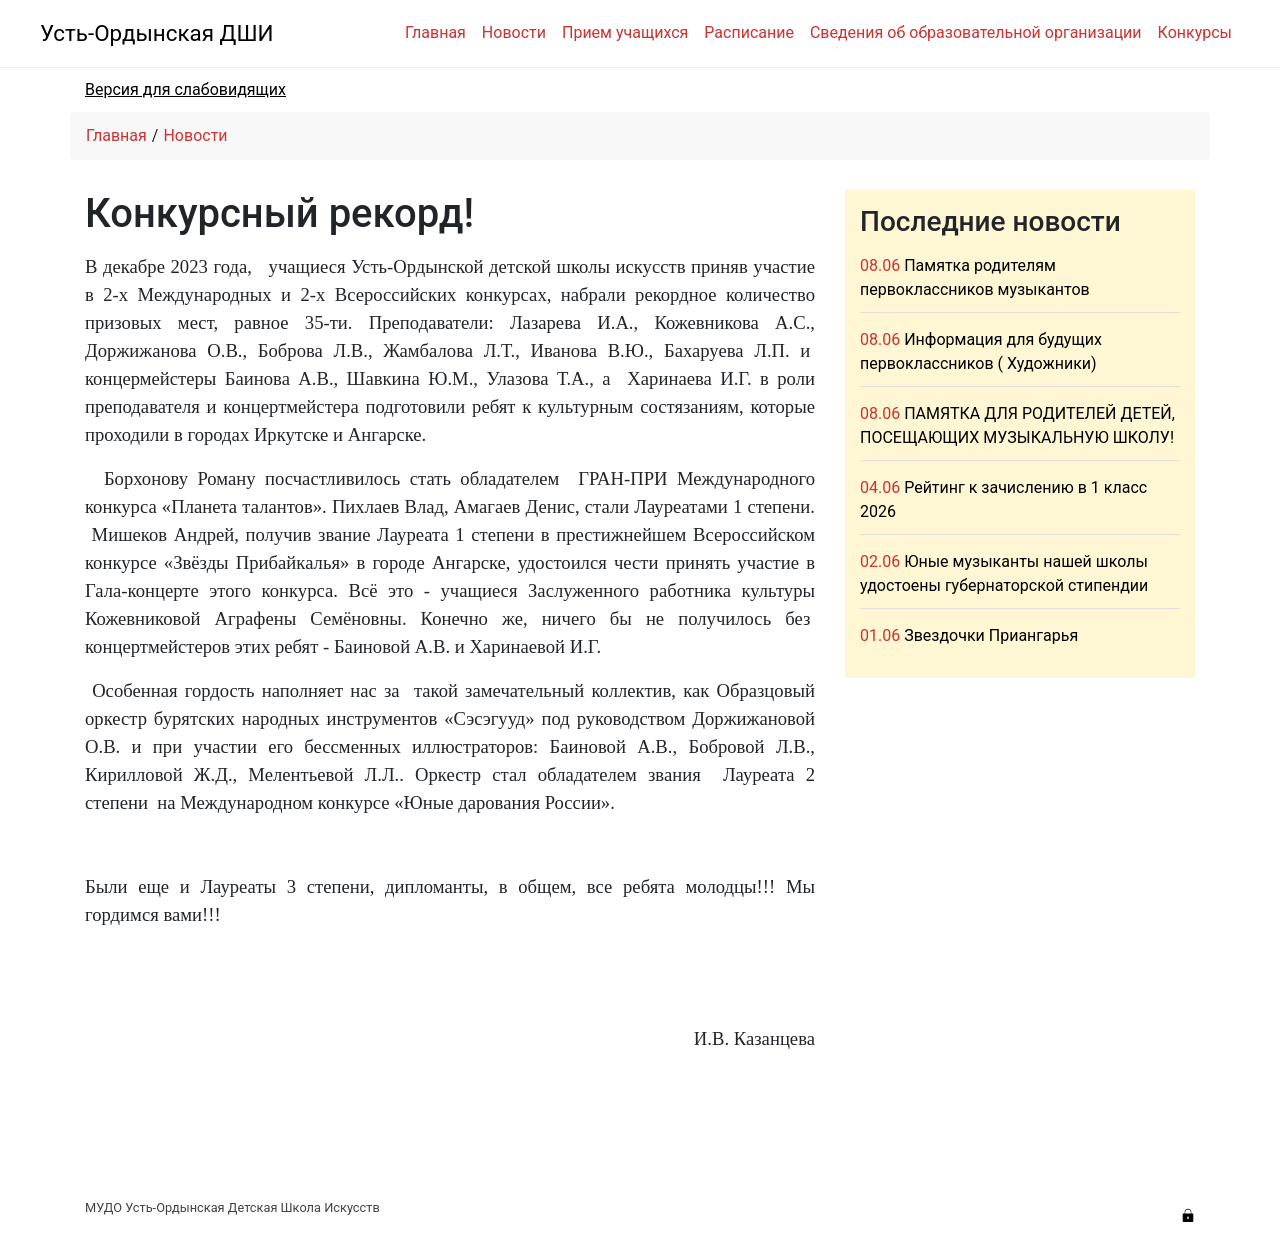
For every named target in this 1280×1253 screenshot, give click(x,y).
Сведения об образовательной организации (976, 32)
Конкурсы (1195, 32)
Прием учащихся (625, 32)
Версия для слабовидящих (185, 89)
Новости (514, 32)
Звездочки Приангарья (991, 635)
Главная (435, 32)
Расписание (749, 32)
